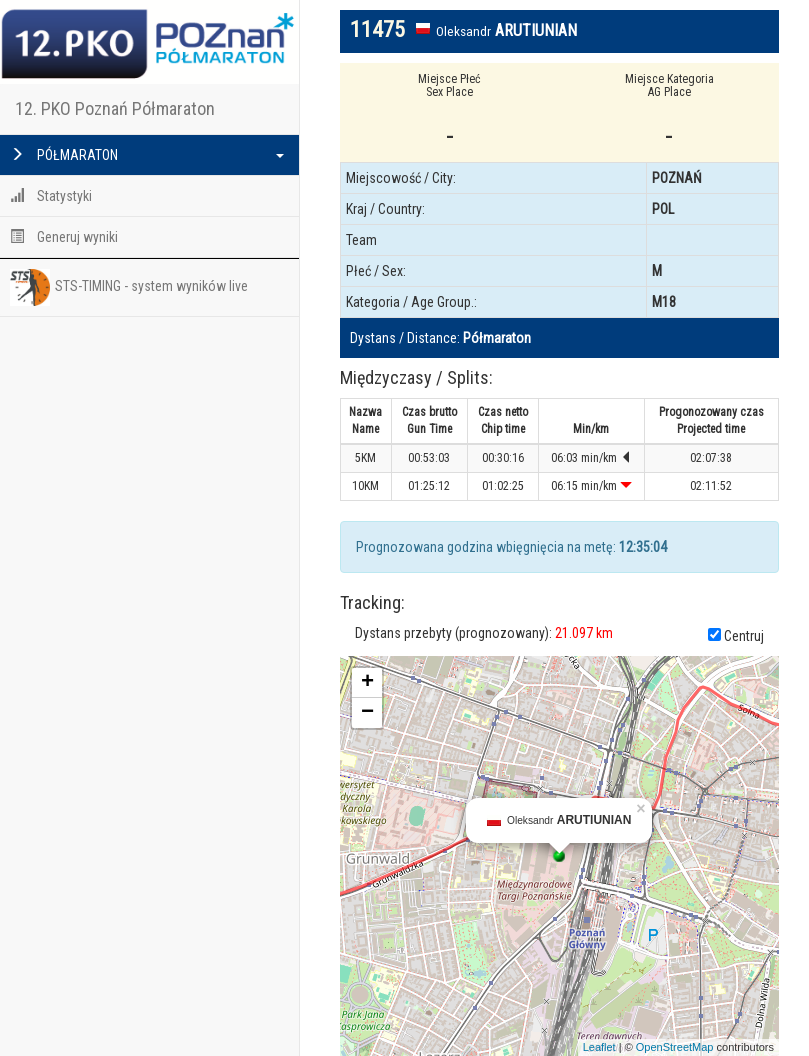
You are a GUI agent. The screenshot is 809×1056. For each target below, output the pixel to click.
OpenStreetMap (675, 1047)
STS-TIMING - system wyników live (129, 287)
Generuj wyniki (64, 237)
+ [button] (367, 683)
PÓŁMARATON (147, 155)
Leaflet (599, 1047)
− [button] (367, 713)
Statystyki (51, 196)
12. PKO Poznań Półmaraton (115, 108)
